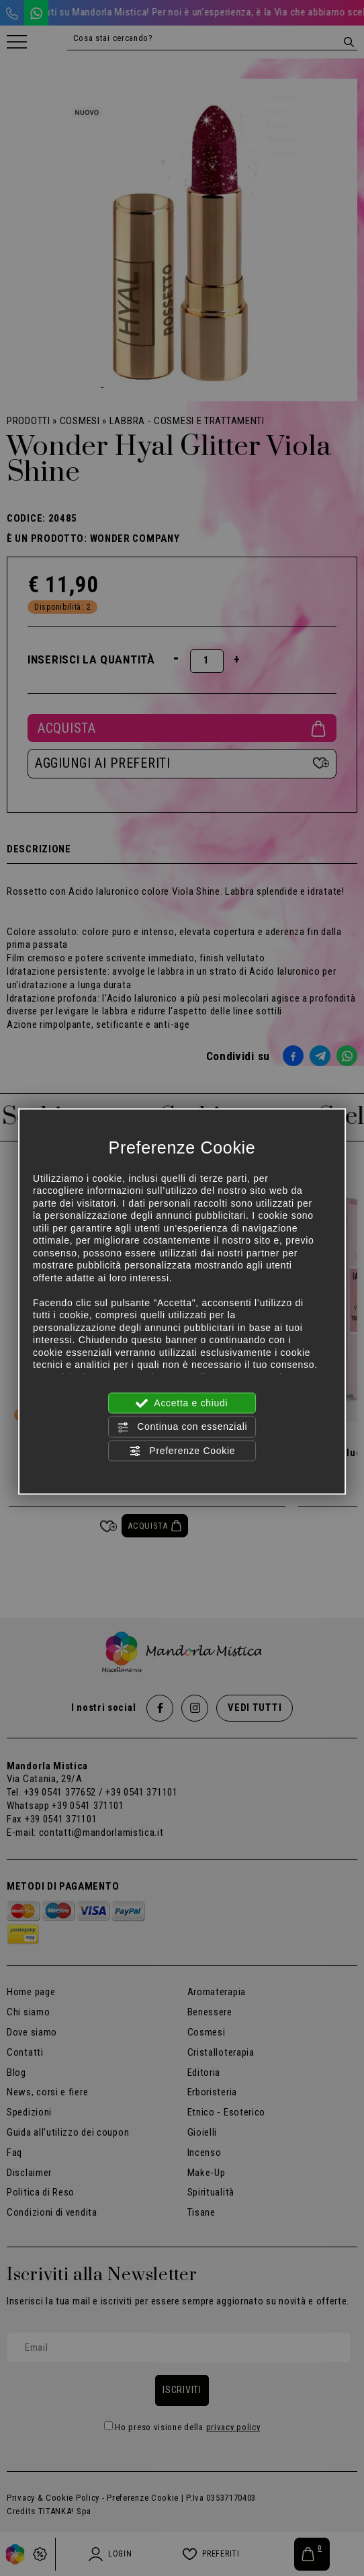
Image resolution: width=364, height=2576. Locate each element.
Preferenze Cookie (182, 1451)
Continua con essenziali (182, 1427)
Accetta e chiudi (182, 1404)
